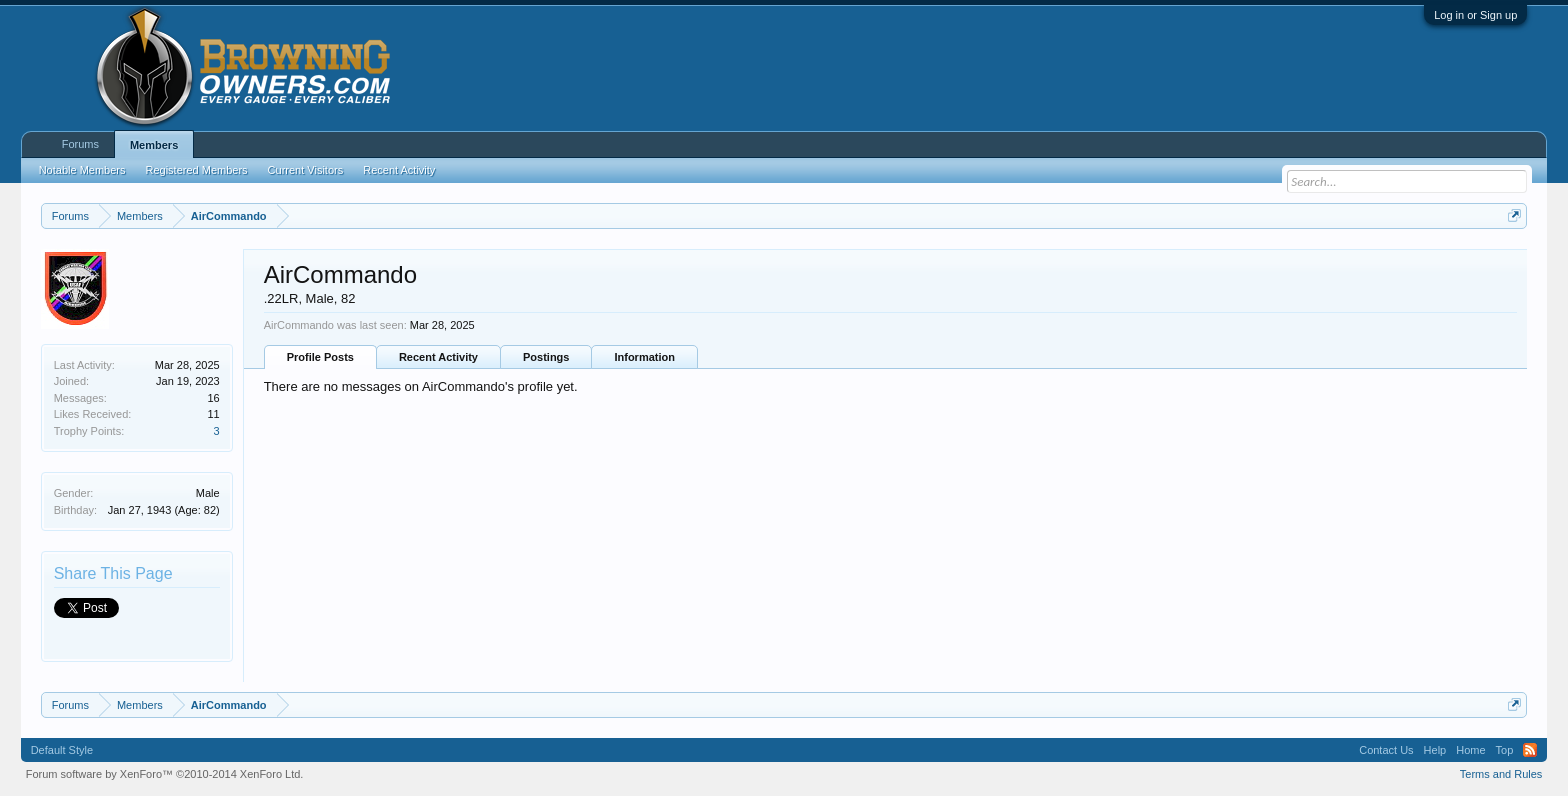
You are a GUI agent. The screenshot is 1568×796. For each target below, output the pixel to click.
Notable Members (82, 170)
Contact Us (1386, 750)
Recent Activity (438, 357)
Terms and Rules (1501, 774)
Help (1435, 750)
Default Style (62, 750)
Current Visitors (306, 170)
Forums (80, 144)
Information (644, 357)
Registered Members (197, 170)
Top (1505, 750)
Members (154, 145)
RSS (1530, 750)
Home (1470, 750)
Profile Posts (320, 357)
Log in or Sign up (1475, 15)
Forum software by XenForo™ (165, 774)
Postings (546, 357)
